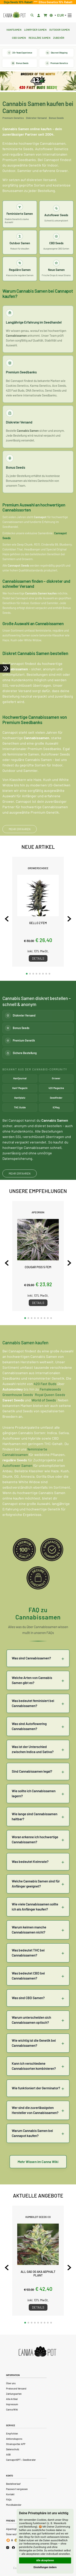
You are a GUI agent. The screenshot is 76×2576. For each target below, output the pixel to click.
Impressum (12, 2404)
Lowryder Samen (35, 29)
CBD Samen (19, 37)
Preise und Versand (16, 2388)
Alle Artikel (12, 2399)
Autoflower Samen (17, 1483)
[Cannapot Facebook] (13, 2547)
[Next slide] (69, 918)
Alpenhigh (11, 2529)
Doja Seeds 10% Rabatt (19, 2)
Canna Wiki (12, 2409)
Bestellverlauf (13, 2484)
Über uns (11, 2383)
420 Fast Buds (45, 1402)
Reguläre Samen (39, 37)
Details (38, 958)
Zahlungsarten (14, 2394)
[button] (27, 974)
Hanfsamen (13, 29)
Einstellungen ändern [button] (45, 2567)
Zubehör (58, 37)
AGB (8, 2454)
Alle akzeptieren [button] (45, 2560)
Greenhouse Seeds (17, 1413)
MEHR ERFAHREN (19, 829)
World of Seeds (44, 1418)
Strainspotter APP (15, 2444)
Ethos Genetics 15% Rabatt (54, 2)
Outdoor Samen (59, 29)
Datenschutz (12, 2449)
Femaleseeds (50, 1407)
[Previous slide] (6, 918)
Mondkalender (13, 2505)
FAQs (9, 2499)
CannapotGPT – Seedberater (21, 2460)
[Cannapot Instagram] (7, 2547)
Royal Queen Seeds (50, 1413)
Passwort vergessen (17, 2489)
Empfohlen (12, 2433)
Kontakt (10, 2494)
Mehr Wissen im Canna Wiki (38, 2180)
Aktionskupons (14, 2439)
